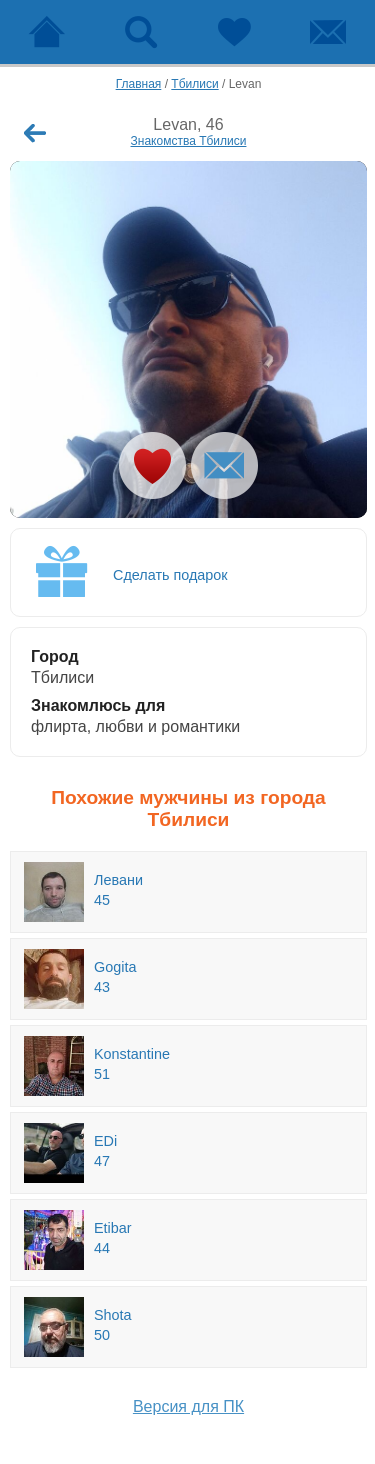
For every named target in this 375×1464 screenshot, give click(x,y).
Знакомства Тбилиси (189, 141)
